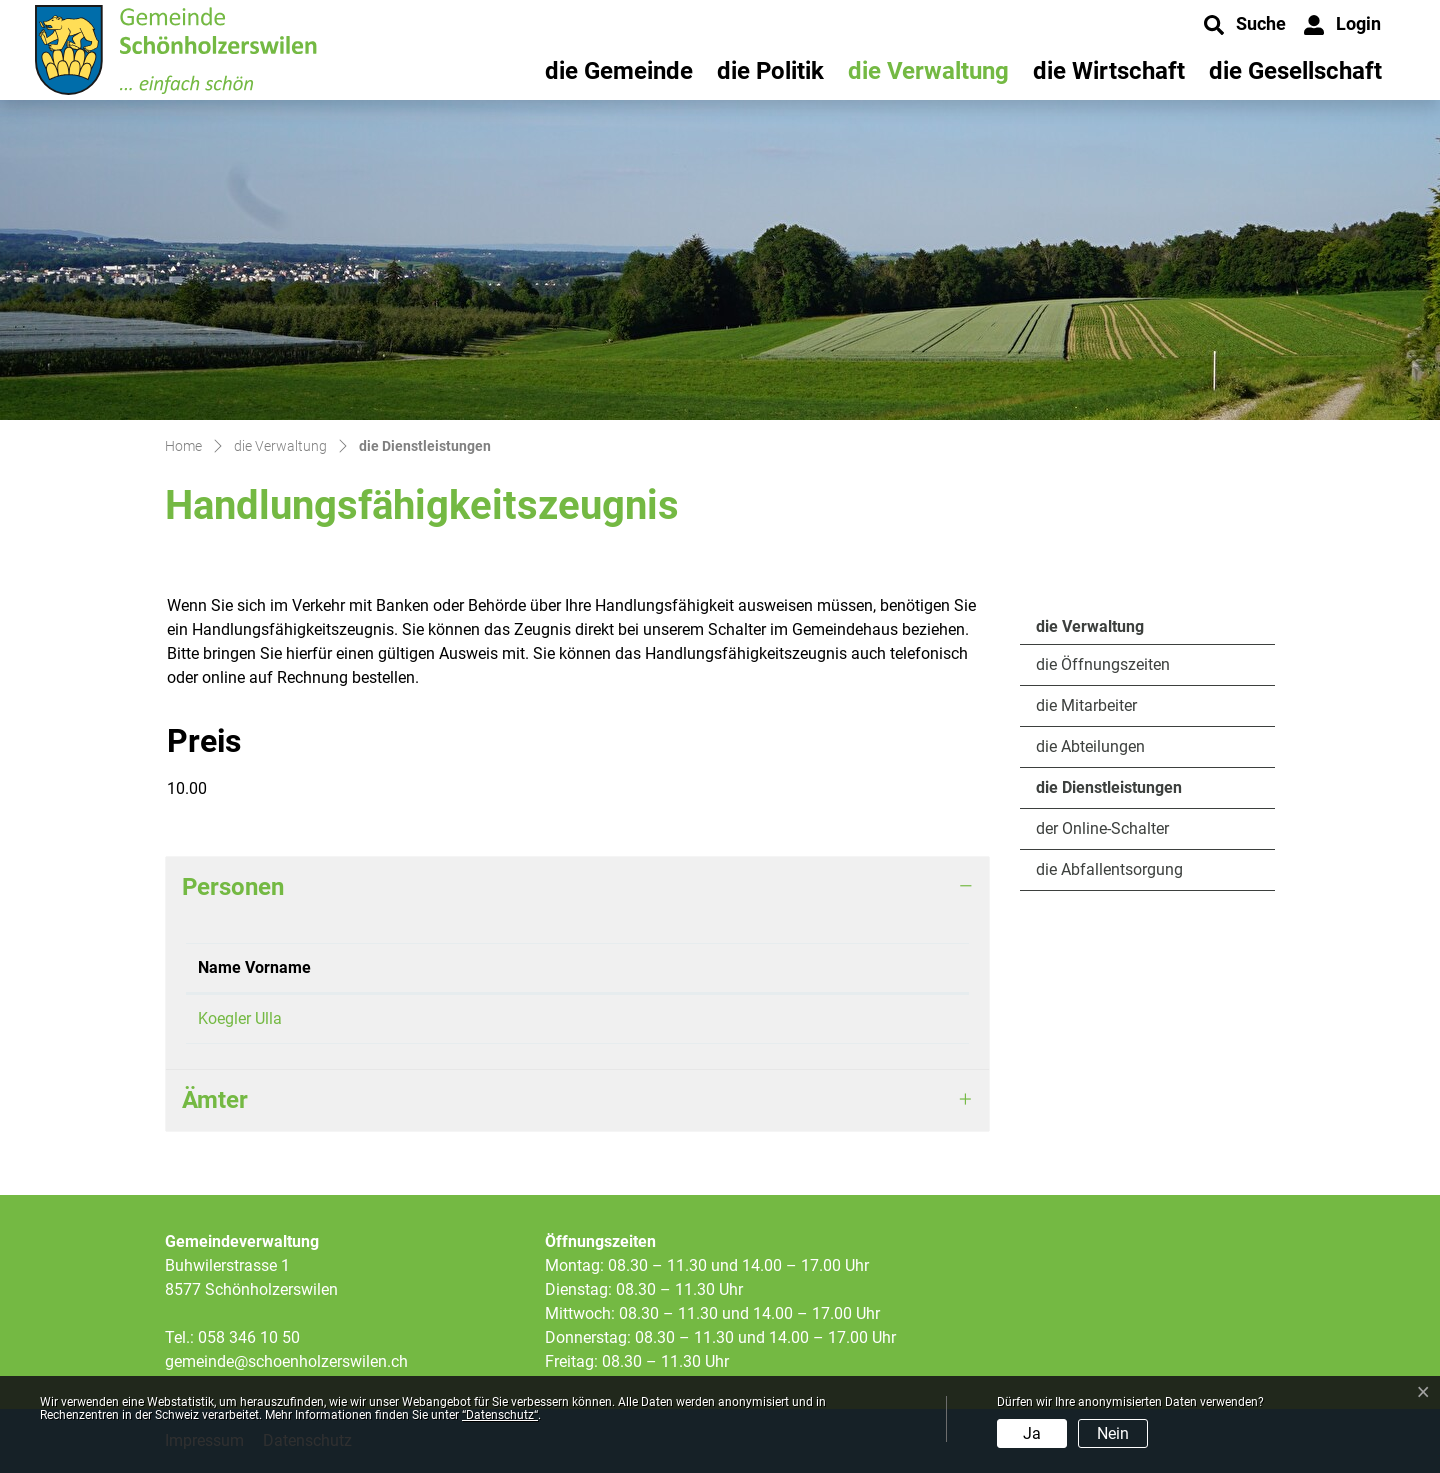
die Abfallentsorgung (1109, 869)
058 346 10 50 (249, 1337)
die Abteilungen (1090, 746)
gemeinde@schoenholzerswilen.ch (286, 1361)
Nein (1113, 1433)
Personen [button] (233, 887)
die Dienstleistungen (1108, 793)
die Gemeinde (619, 71)
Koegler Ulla (240, 1018)
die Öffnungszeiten (1103, 664)
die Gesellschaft (1295, 71)
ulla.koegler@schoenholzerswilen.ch (756, 1018)
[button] (1245, 25)
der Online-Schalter (1102, 828)
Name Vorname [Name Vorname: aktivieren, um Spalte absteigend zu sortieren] (254, 967)
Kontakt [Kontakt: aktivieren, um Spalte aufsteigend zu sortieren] (657, 967)
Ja (1032, 1433)
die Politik (770, 71)
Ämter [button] (215, 1100)
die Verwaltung (928, 71)
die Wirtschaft (1109, 71)
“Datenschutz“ (500, 1415)
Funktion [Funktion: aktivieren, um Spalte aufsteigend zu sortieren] (402, 967)
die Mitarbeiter (1086, 705)
